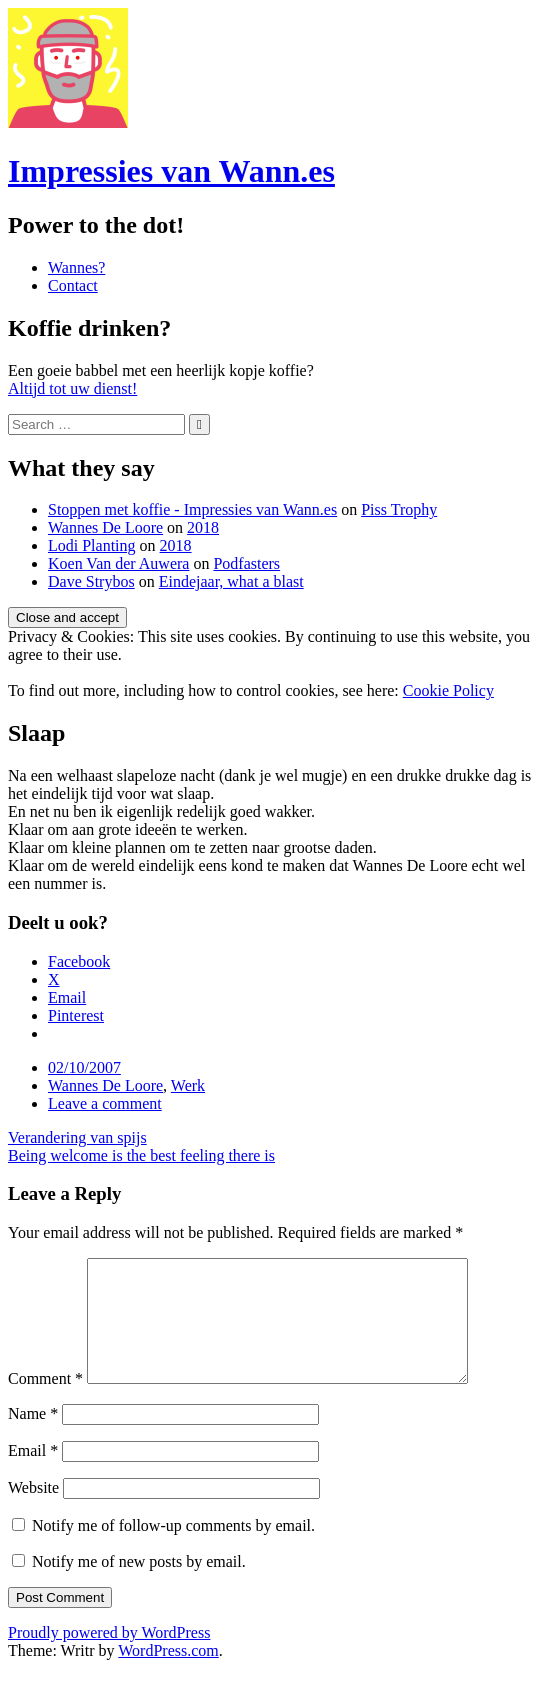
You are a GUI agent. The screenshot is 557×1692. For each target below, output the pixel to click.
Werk (188, 1085)
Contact (73, 285)
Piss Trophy (399, 509)
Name (33, 1437)
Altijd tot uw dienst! (72, 388)
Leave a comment (105, 1103)
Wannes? (76, 267)
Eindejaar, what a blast (231, 581)
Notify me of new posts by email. (139, 1585)
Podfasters (246, 563)
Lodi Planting (92, 545)
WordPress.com (168, 1674)
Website (33, 1511)
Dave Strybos (91, 581)
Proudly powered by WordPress (109, 1656)
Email (33, 1474)
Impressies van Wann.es (171, 171)
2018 (203, 527)
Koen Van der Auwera (118, 563)
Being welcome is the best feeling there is (141, 1155)
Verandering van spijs (77, 1137)
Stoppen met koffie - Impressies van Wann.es (192, 509)
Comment (45, 1402)
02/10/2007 (84, 1067)
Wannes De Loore (105, 527)
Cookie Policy (448, 690)
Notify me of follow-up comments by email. (173, 1549)
